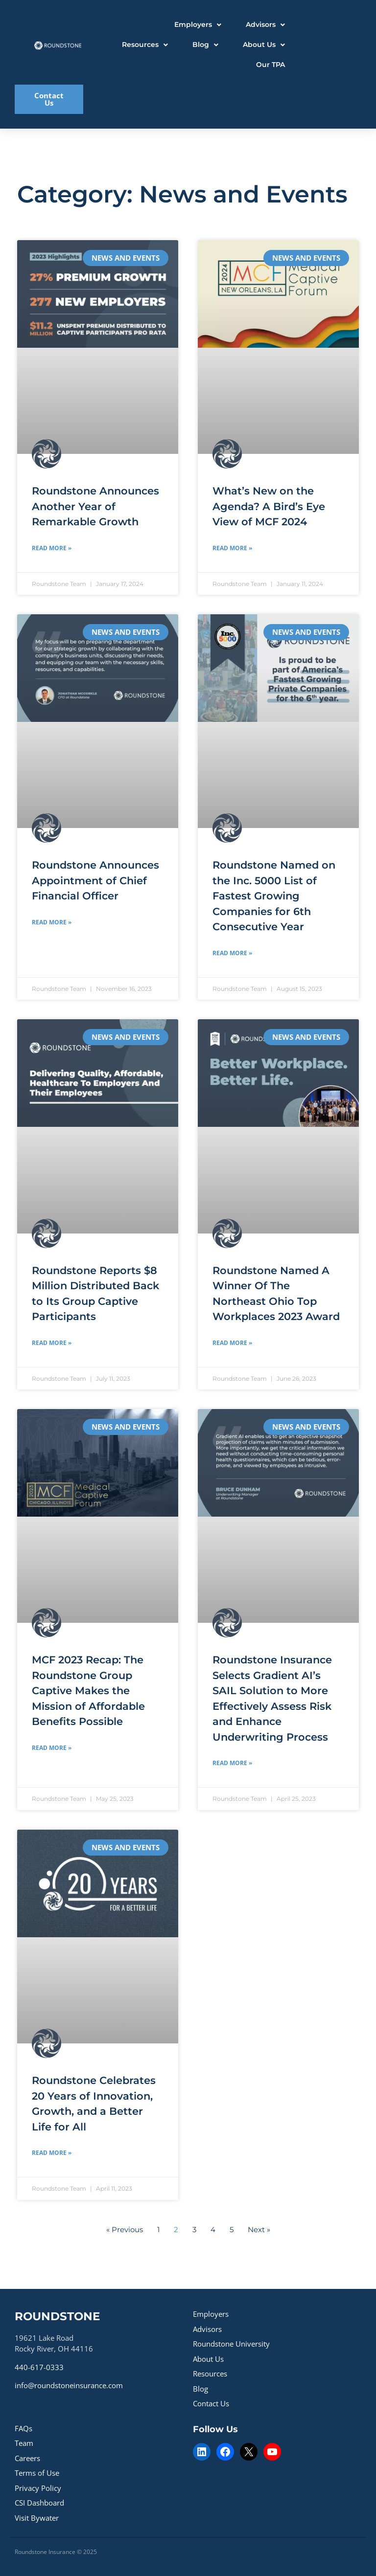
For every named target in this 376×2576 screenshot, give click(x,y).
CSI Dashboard (39, 2503)
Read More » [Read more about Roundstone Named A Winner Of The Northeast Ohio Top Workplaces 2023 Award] (232, 1343)
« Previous (124, 2229)
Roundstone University (231, 2344)
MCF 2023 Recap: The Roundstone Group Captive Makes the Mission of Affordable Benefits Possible (88, 1690)
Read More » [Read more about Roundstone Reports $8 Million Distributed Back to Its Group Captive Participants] (51, 1343)
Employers (211, 2314)
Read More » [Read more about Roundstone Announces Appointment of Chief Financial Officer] (51, 922)
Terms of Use (37, 2473)
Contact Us (211, 2403)
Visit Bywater (37, 2518)
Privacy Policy (38, 2488)
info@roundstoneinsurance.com (69, 2385)
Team (24, 2443)
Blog (200, 2389)
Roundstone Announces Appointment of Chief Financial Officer (95, 880)
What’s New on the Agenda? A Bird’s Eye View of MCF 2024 (268, 506)
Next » (259, 2229)
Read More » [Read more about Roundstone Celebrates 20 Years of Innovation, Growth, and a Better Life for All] (51, 2153)
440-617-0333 (39, 2367)
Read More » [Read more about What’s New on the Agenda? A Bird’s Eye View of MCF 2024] (232, 548)
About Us (208, 2359)
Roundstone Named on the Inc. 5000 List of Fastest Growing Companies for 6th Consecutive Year (273, 896)
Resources (210, 2373)
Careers (27, 2458)
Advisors (207, 2329)
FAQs (23, 2428)
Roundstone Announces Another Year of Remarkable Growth (95, 506)
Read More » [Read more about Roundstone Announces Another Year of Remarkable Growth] (51, 548)
